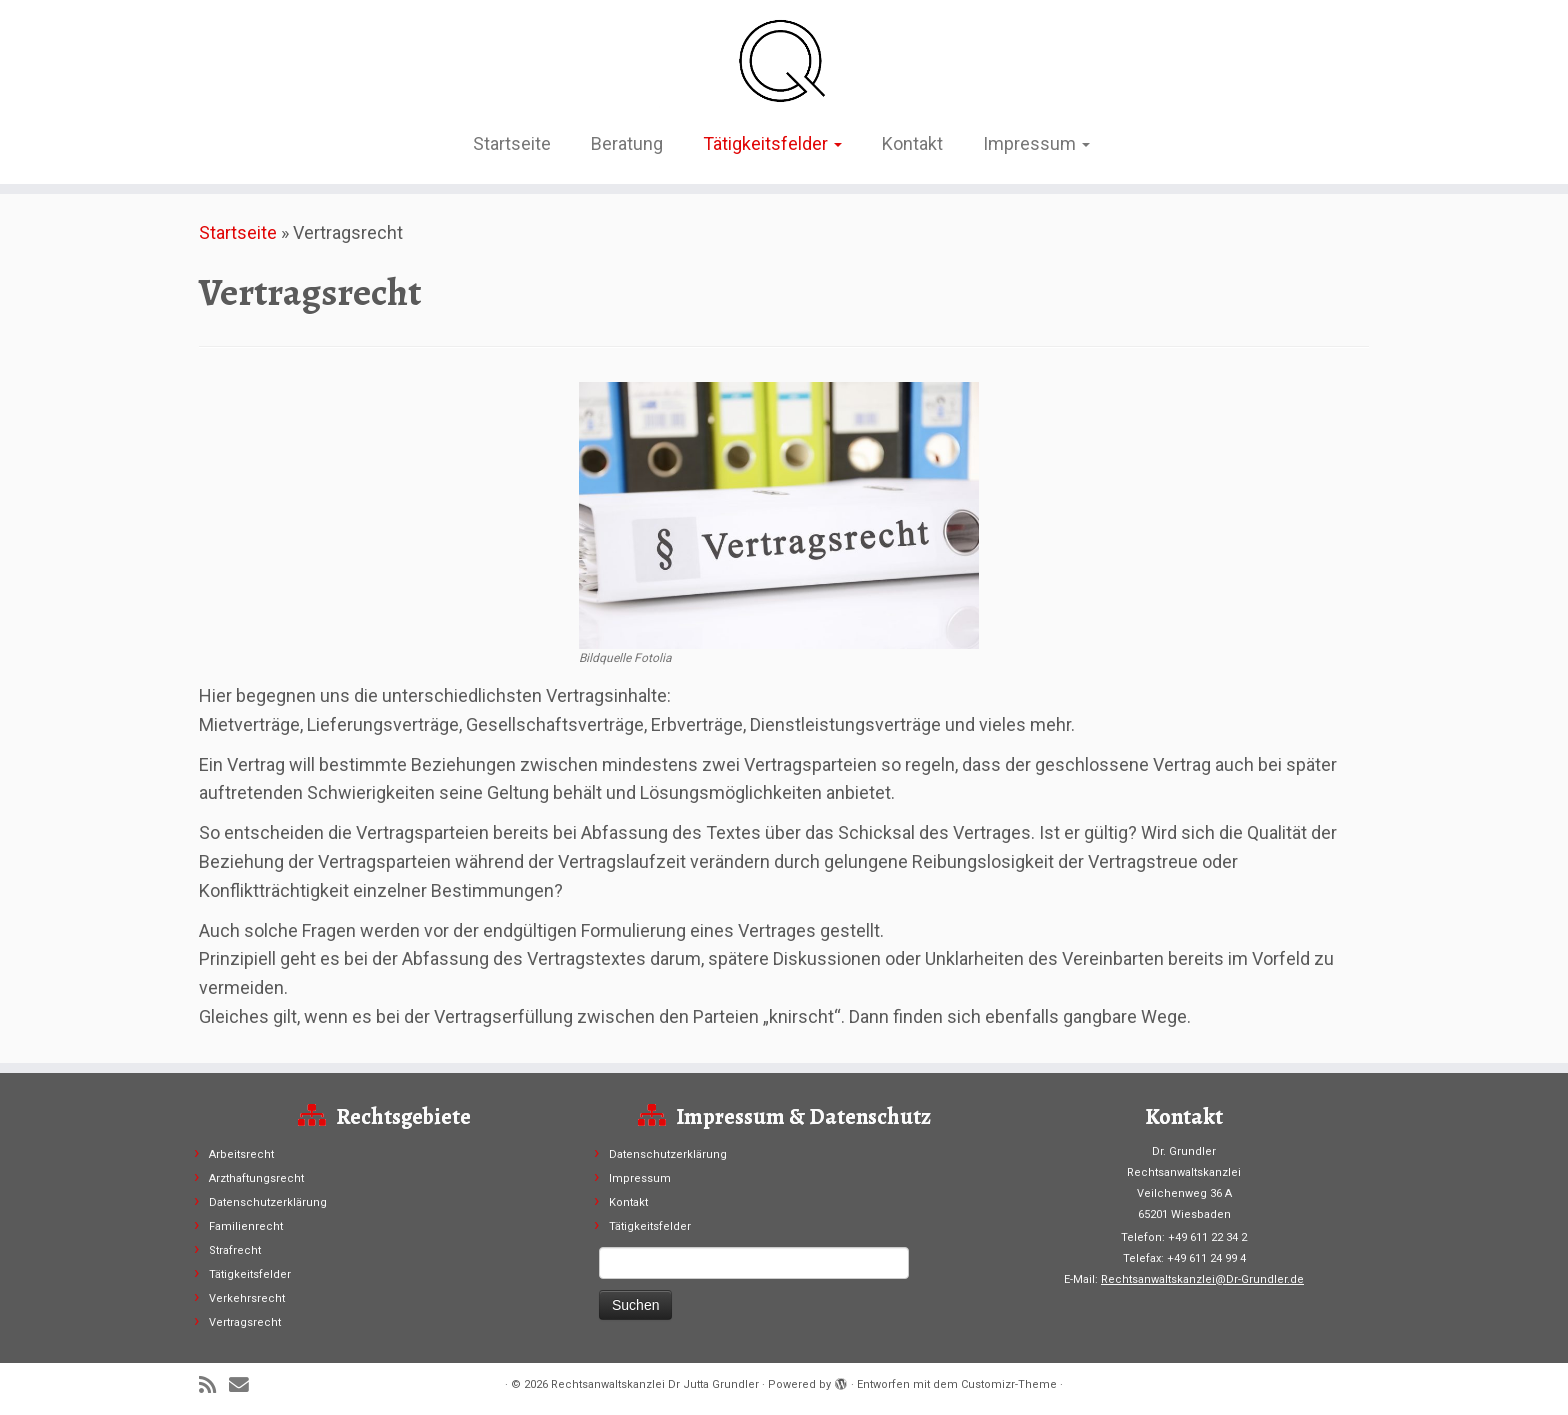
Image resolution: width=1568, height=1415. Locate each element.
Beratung (627, 143)
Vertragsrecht (245, 1322)
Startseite (512, 143)
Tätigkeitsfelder (772, 143)
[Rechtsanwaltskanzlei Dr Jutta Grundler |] (784, 60)
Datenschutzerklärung (268, 1202)
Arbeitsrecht (241, 1154)
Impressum (1036, 143)
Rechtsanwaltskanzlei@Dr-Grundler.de (1202, 1279)
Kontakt (912, 143)
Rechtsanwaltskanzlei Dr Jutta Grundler (655, 1384)
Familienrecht (246, 1226)
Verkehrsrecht (247, 1298)
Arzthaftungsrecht (256, 1178)
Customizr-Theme (1009, 1384)
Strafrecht (235, 1250)
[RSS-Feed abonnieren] (214, 1385)
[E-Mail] (245, 1385)
